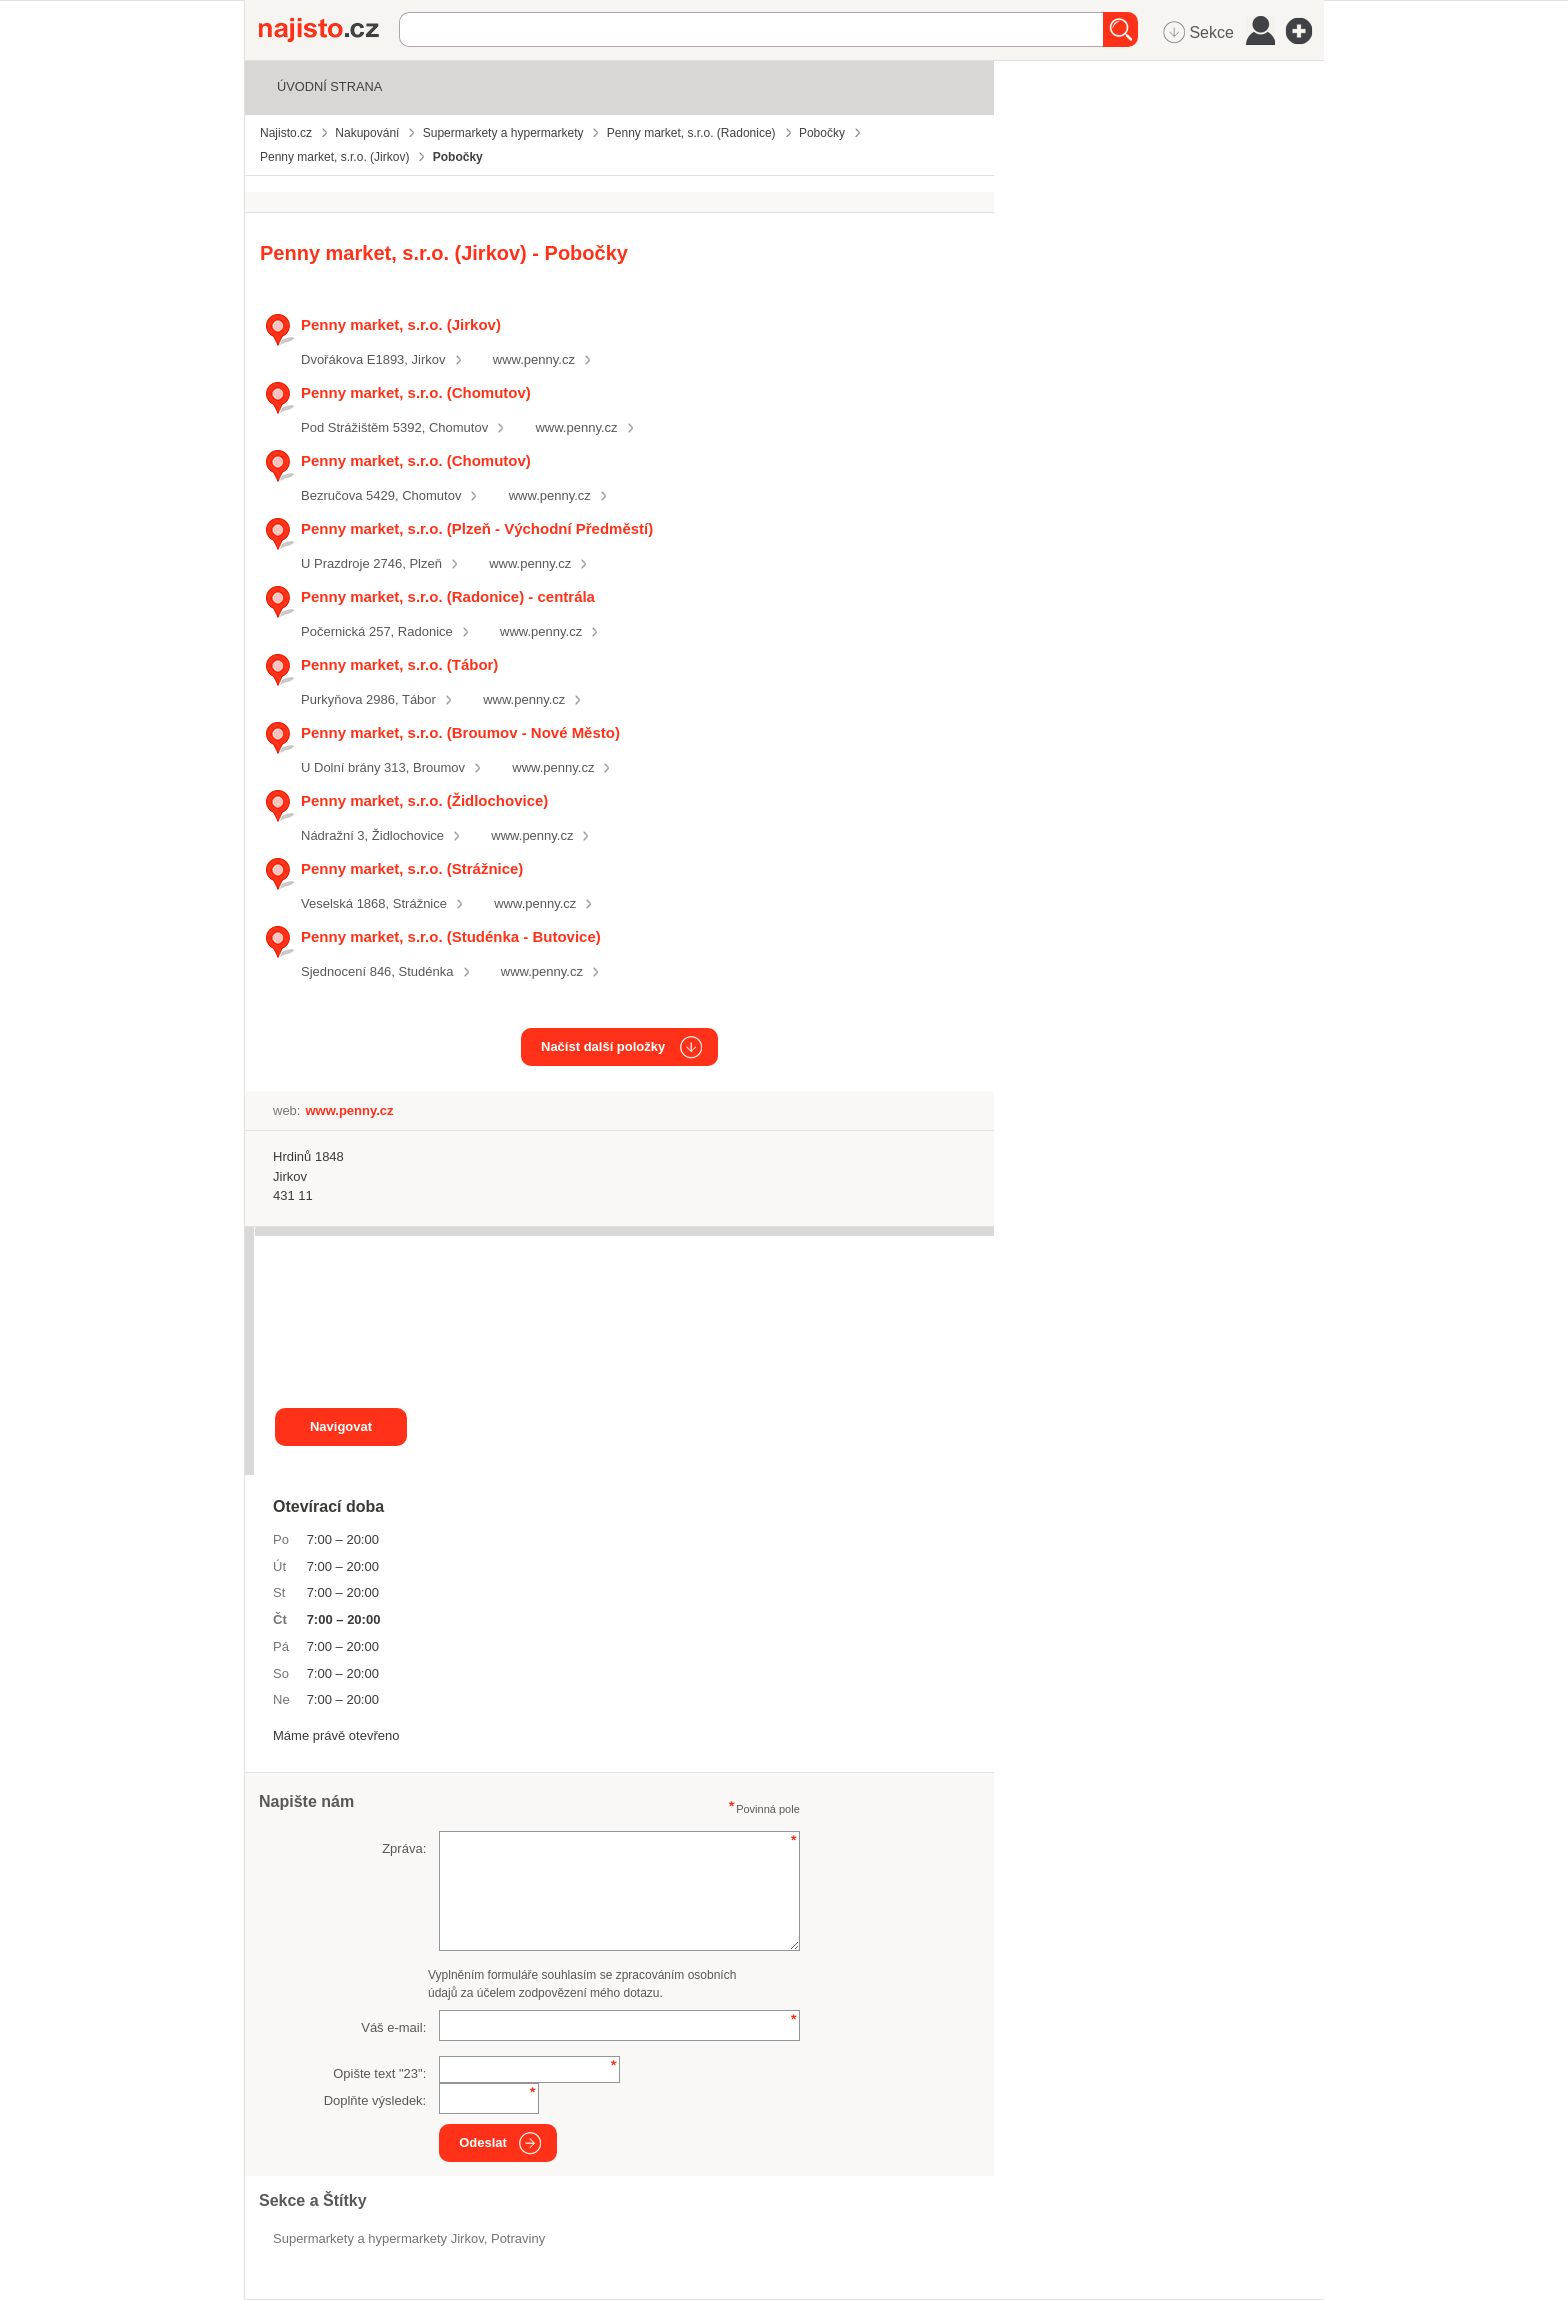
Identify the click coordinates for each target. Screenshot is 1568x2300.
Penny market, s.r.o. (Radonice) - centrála (448, 596)
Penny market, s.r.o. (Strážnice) (412, 868)
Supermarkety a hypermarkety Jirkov (378, 2238)
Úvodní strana (329, 86)
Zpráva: (404, 1848)
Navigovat (341, 1426)
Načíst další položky (603, 1046)
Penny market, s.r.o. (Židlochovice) (424, 800)
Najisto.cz (329, 30)
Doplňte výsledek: (375, 2100)
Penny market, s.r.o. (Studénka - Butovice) (451, 936)
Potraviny (518, 2238)
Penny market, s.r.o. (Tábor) (399, 664)
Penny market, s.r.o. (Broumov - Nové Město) (460, 732)
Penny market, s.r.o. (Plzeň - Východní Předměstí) (477, 528)
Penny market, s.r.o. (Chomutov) (416, 392)
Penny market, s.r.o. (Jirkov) (401, 324)
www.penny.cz (534, 359)
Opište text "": (379, 2073)
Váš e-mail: (393, 2027)
